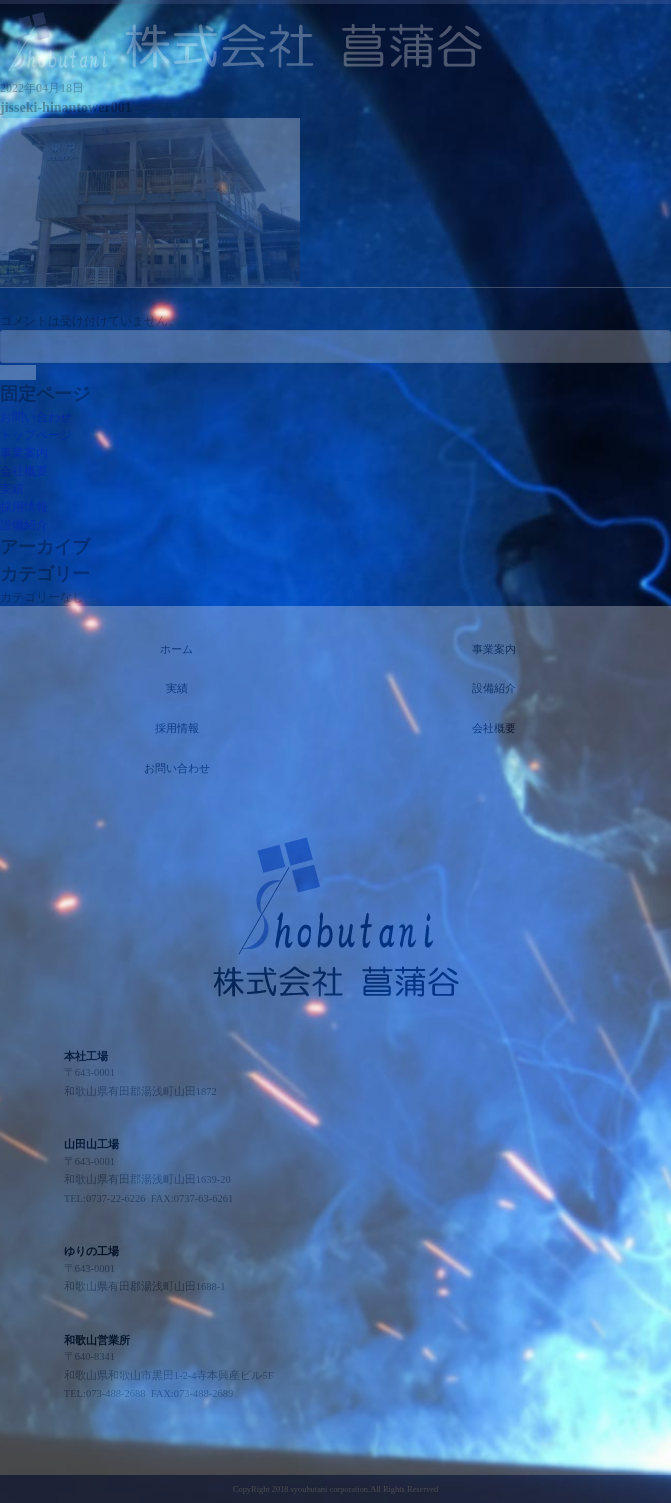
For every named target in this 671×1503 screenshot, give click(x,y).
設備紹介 (24, 525)
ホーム (176, 649)
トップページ (36, 435)
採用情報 (24, 507)
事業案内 (24, 453)
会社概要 (24, 471)
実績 (12, 489)
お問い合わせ (36, 417)
